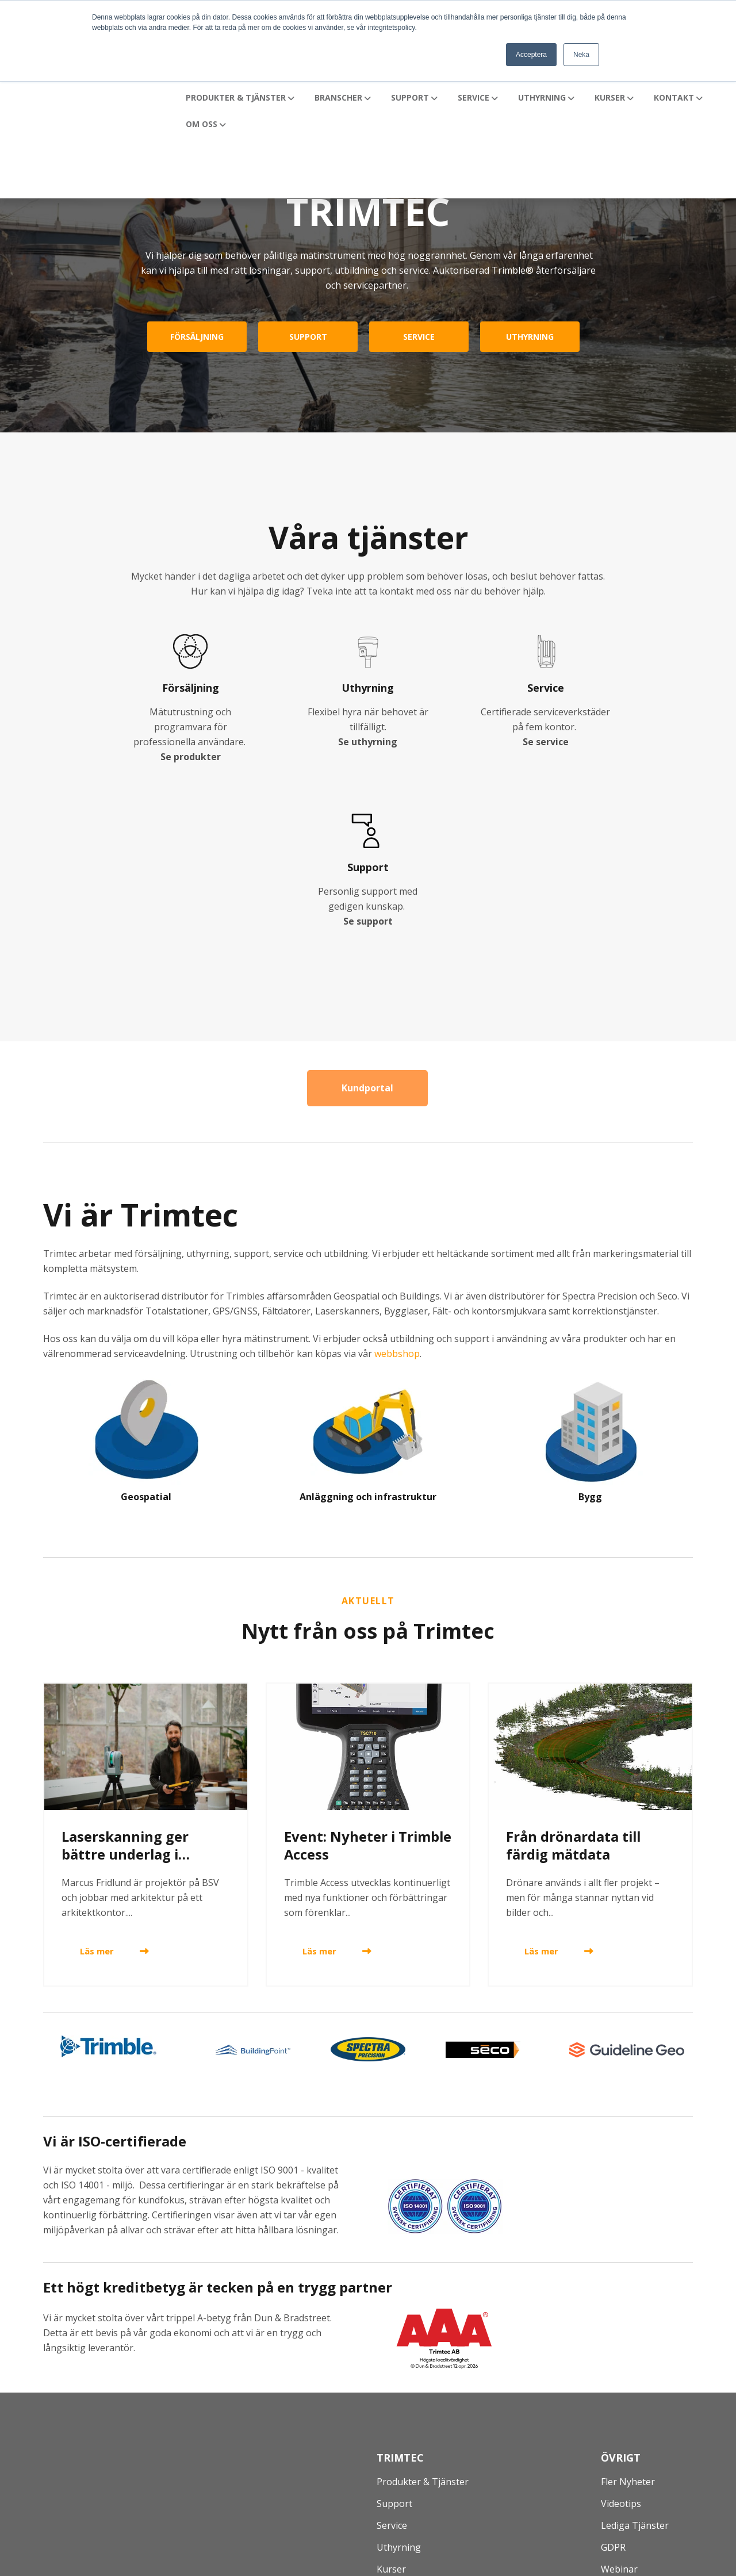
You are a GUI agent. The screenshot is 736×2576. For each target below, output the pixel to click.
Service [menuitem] (392, 2361)
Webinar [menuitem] (619, 2405)
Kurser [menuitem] (391, 2405)
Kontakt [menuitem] (394, 2427)
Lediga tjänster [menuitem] (635, 2361)
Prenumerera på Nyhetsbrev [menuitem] (663, 2427)
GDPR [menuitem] (613, 2383)
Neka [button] (581, 55)
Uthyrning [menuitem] (399, 2383)
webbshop (397, 1189)
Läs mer (97, 1787)
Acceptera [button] (531, 55)
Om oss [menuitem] (393, 2449)
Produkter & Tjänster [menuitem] (423, 2318)
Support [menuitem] (394, 2339)
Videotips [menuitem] (621, 2339)
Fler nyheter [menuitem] (628, 2318)
